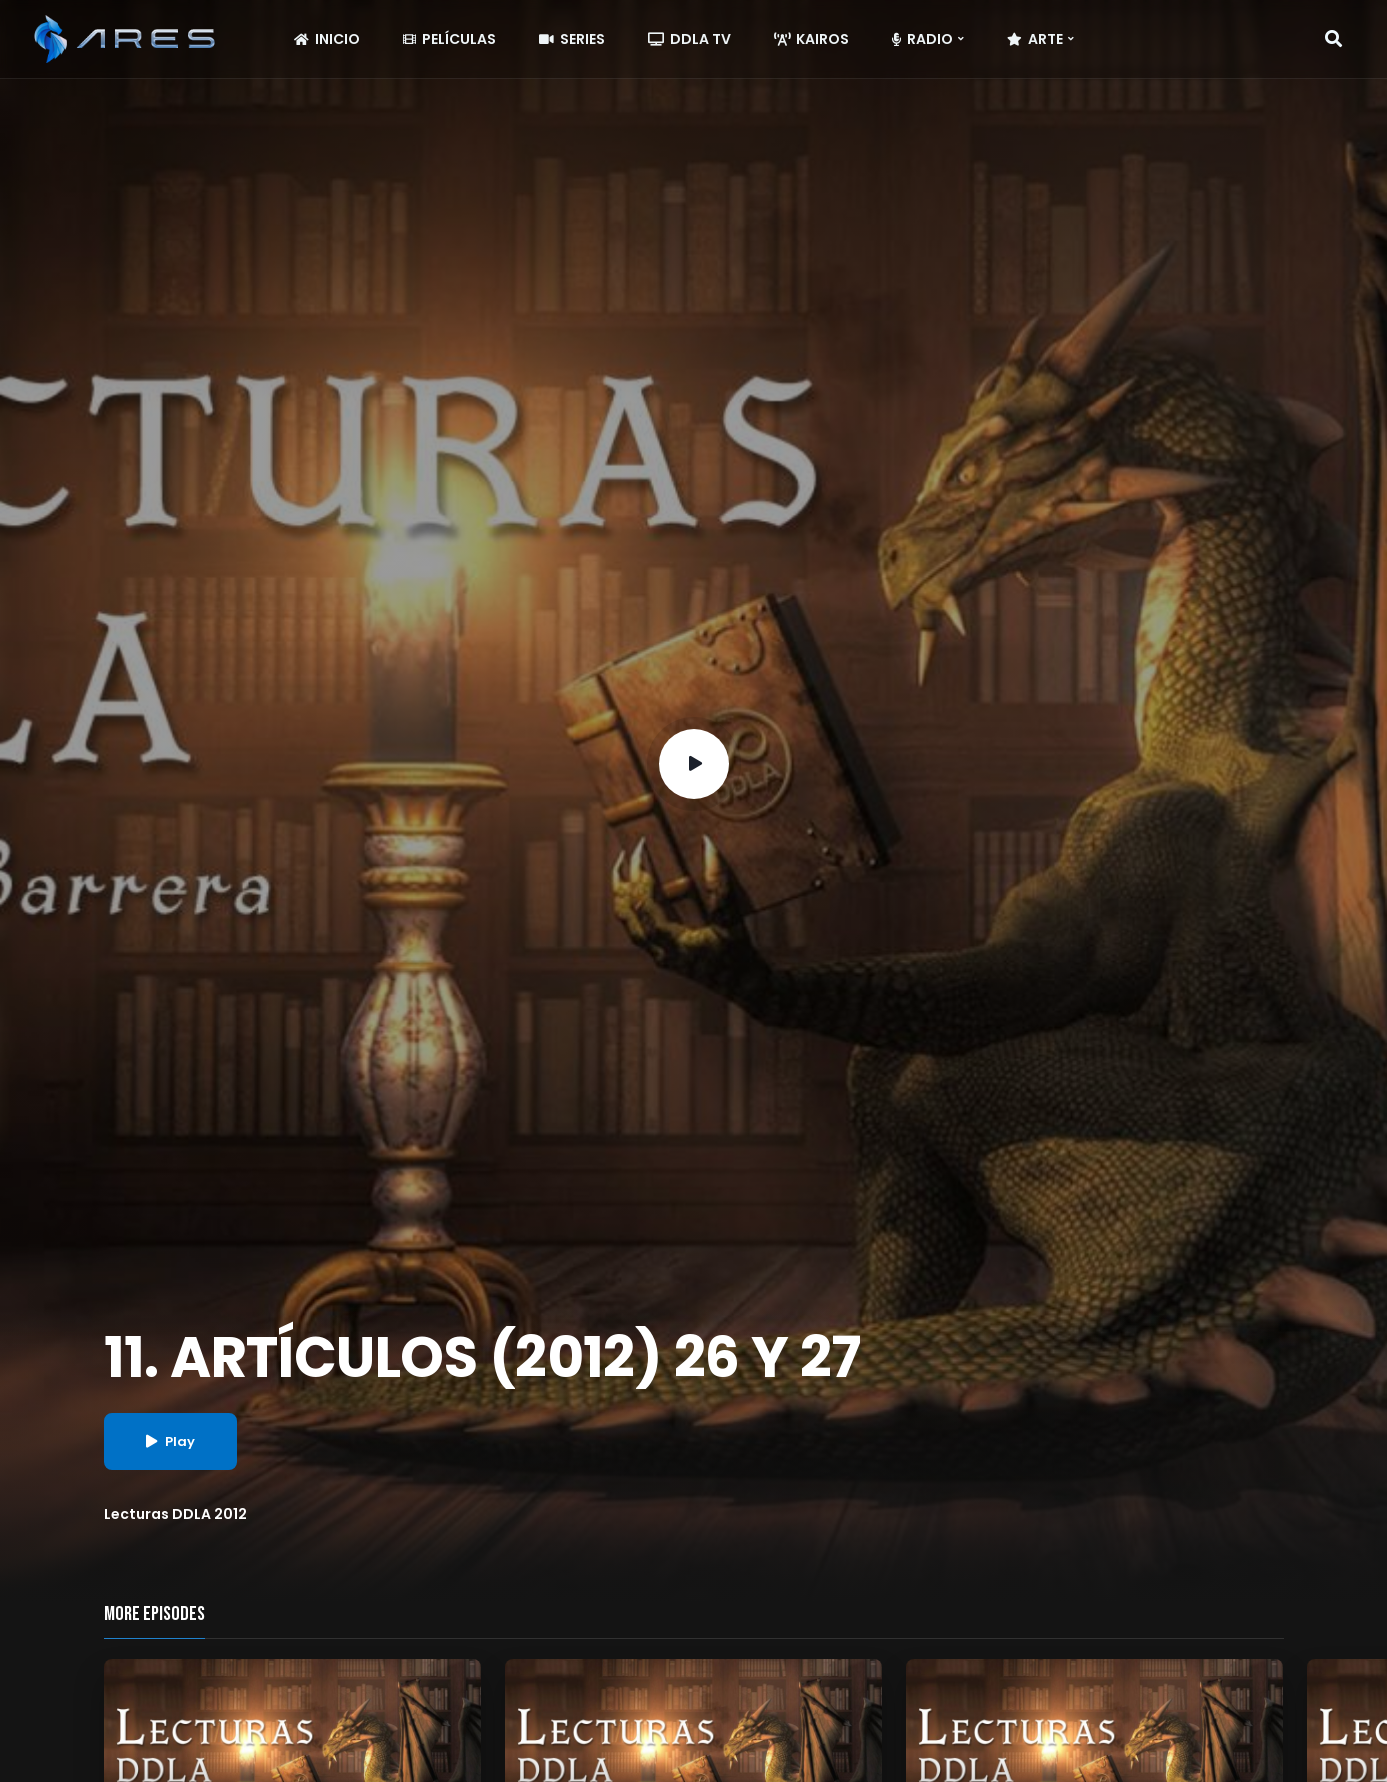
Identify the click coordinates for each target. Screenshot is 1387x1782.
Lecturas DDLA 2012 (175, 1514)
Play (170, 1441)
